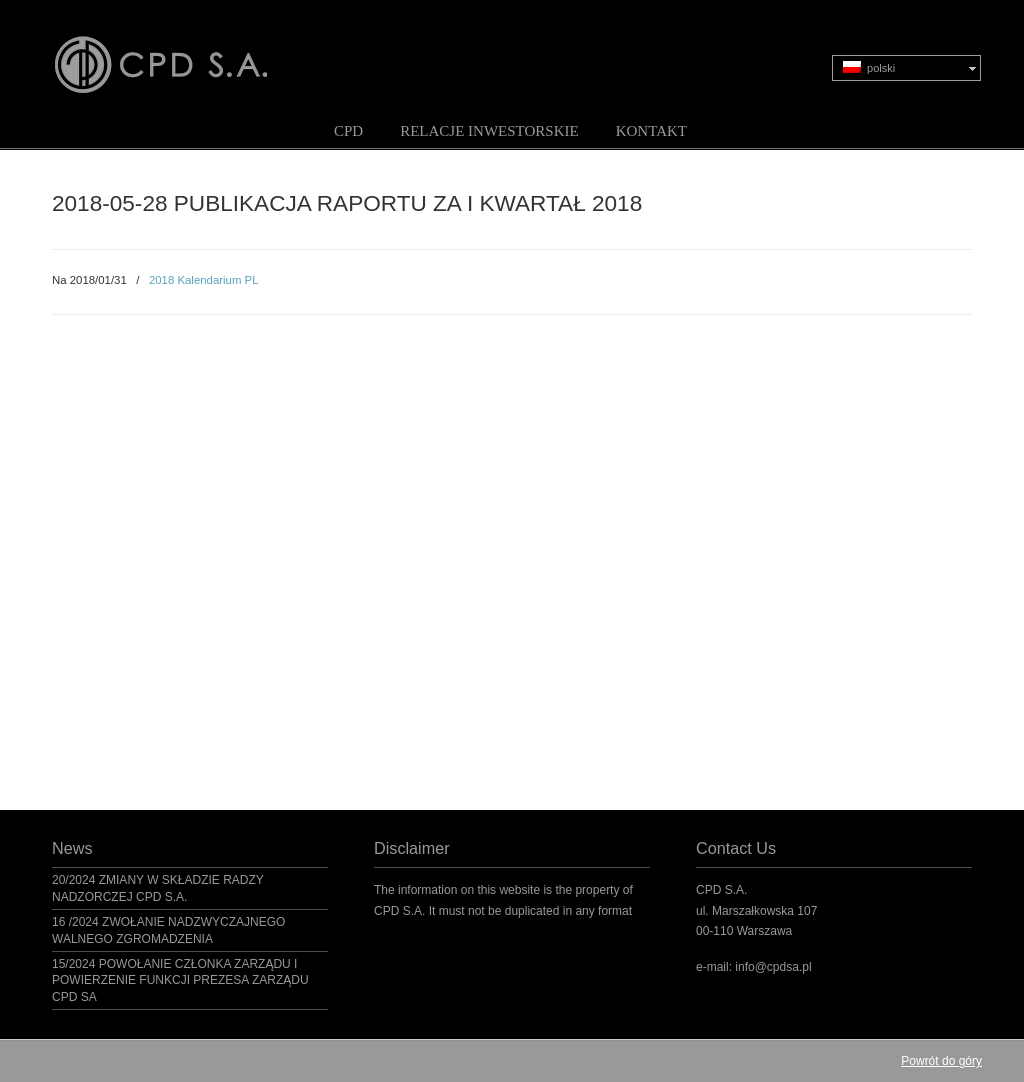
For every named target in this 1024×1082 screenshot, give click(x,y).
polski (869, 67)
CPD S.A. (185, 51)
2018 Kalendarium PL (204, 280)
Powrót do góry (941, 1061)
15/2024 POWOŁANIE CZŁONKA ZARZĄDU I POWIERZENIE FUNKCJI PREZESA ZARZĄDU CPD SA (180, 981)
